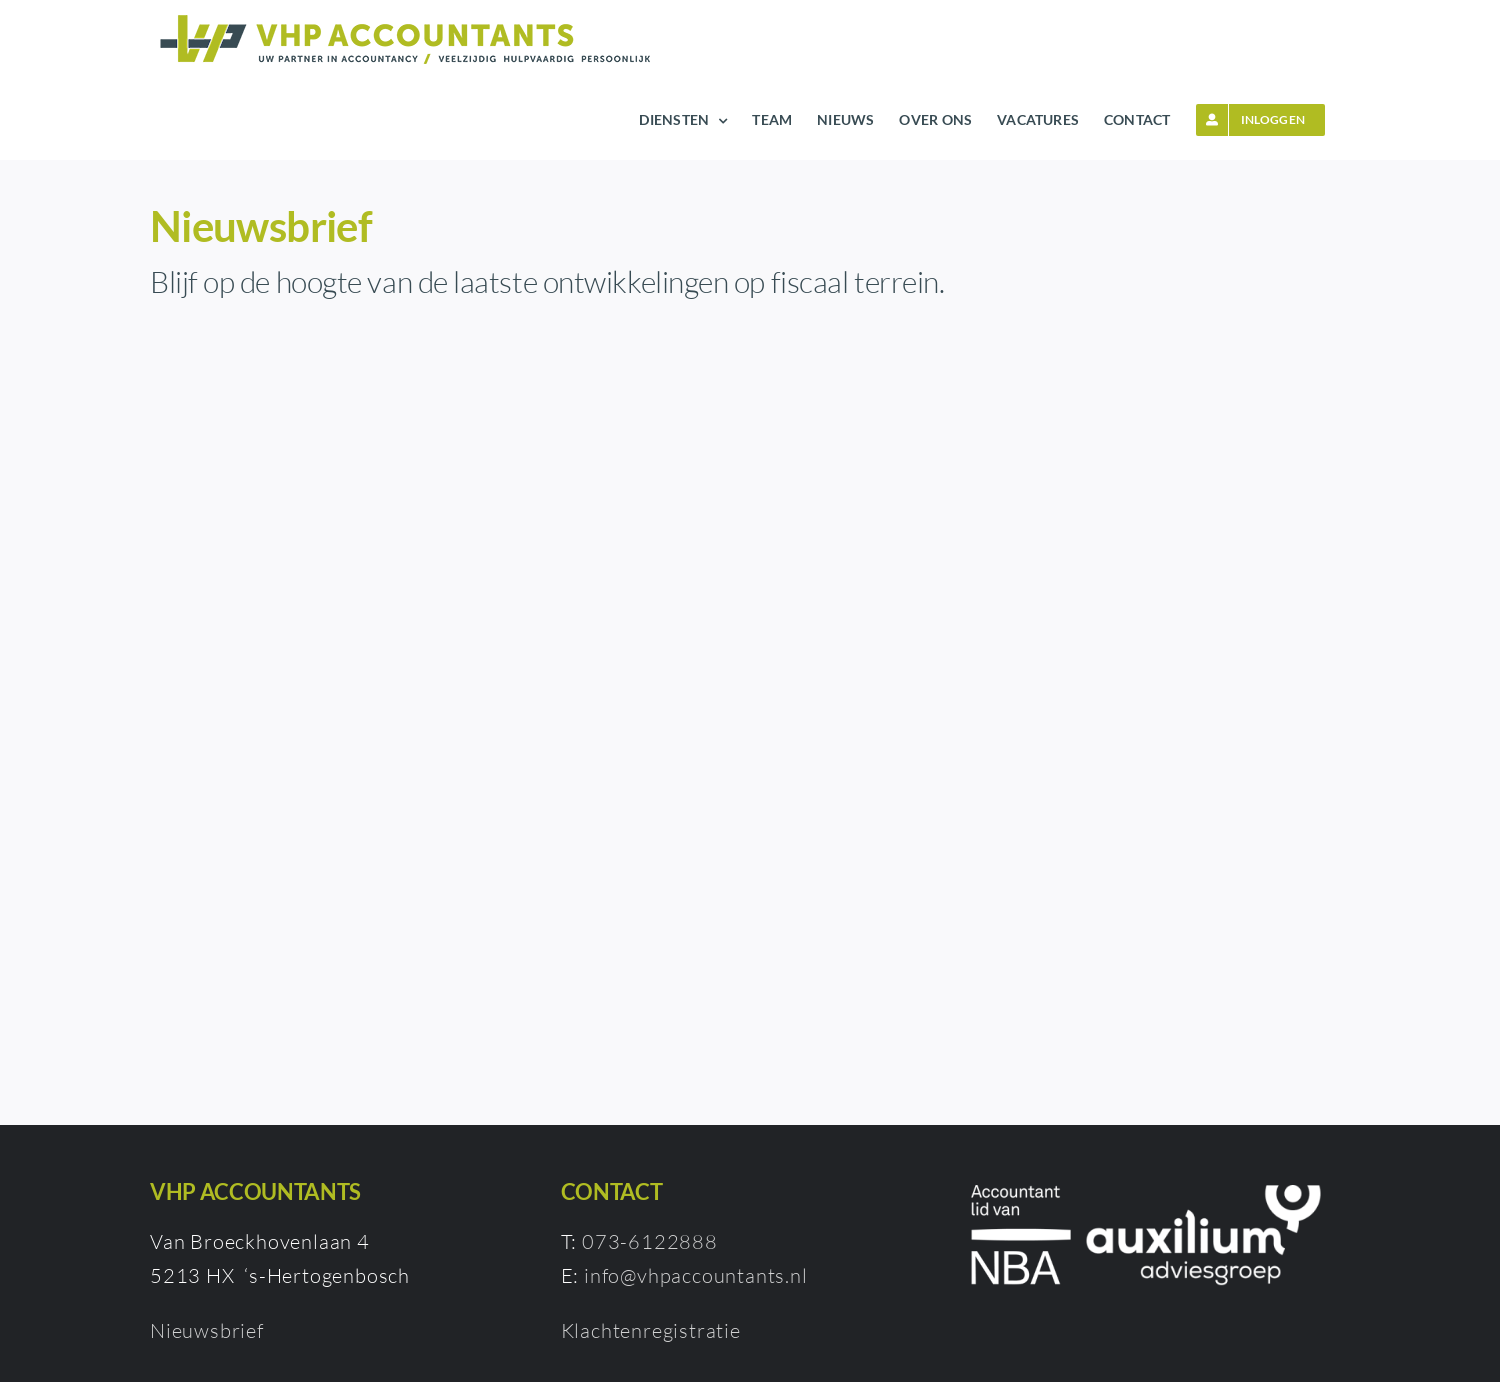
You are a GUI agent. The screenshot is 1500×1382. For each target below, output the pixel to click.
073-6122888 (650, 1241)
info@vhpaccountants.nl (696, 1275)
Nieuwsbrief (207, 1330)
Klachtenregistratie (651, 1330)
